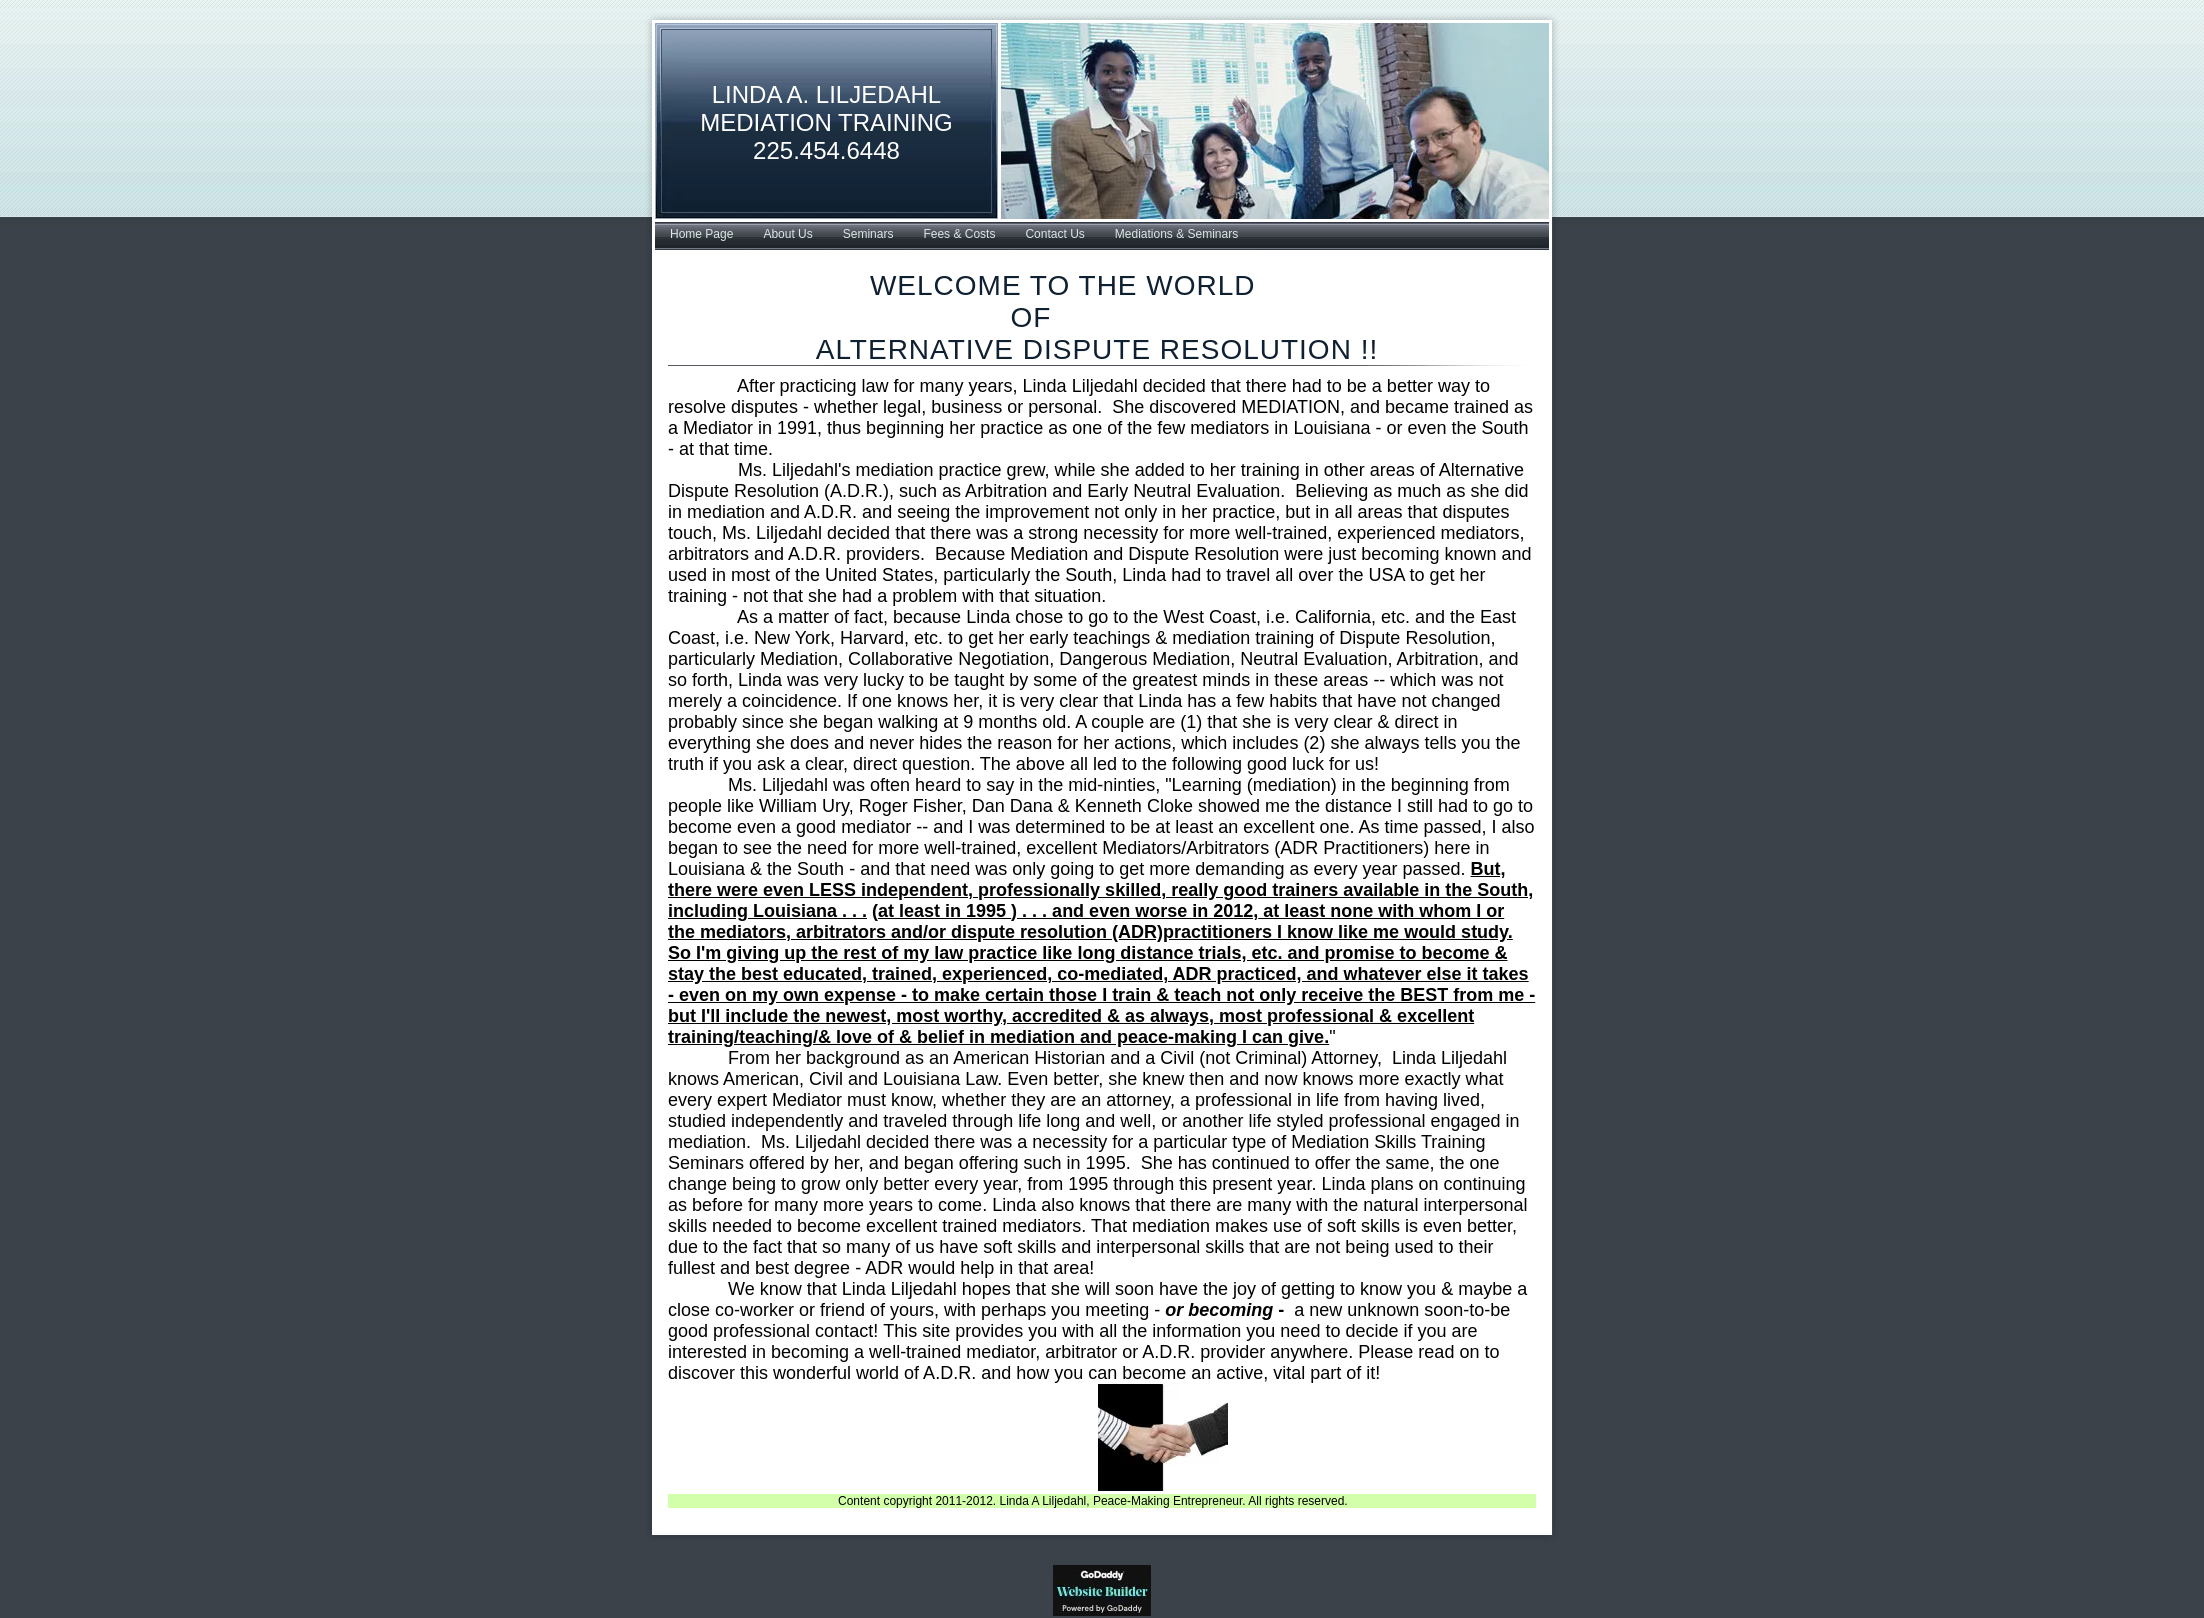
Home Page (701, 234)
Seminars (868, 234)
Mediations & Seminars (1176, 234)
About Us (787, 234)
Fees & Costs (959, 234)
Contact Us (1054, 234)
